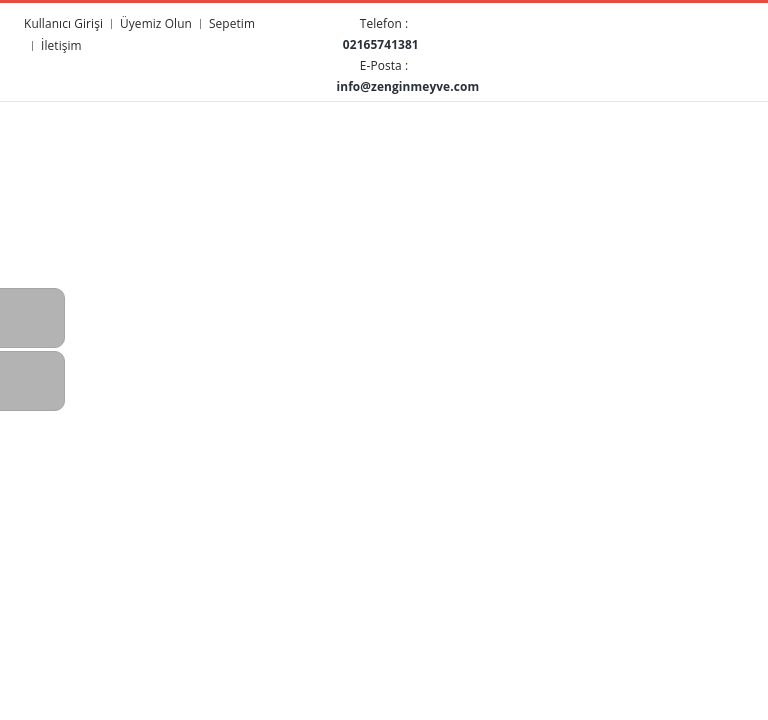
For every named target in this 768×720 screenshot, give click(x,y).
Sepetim (232, 23)
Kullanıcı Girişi (63, 23)
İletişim (61, 45)
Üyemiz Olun (156, 23)
